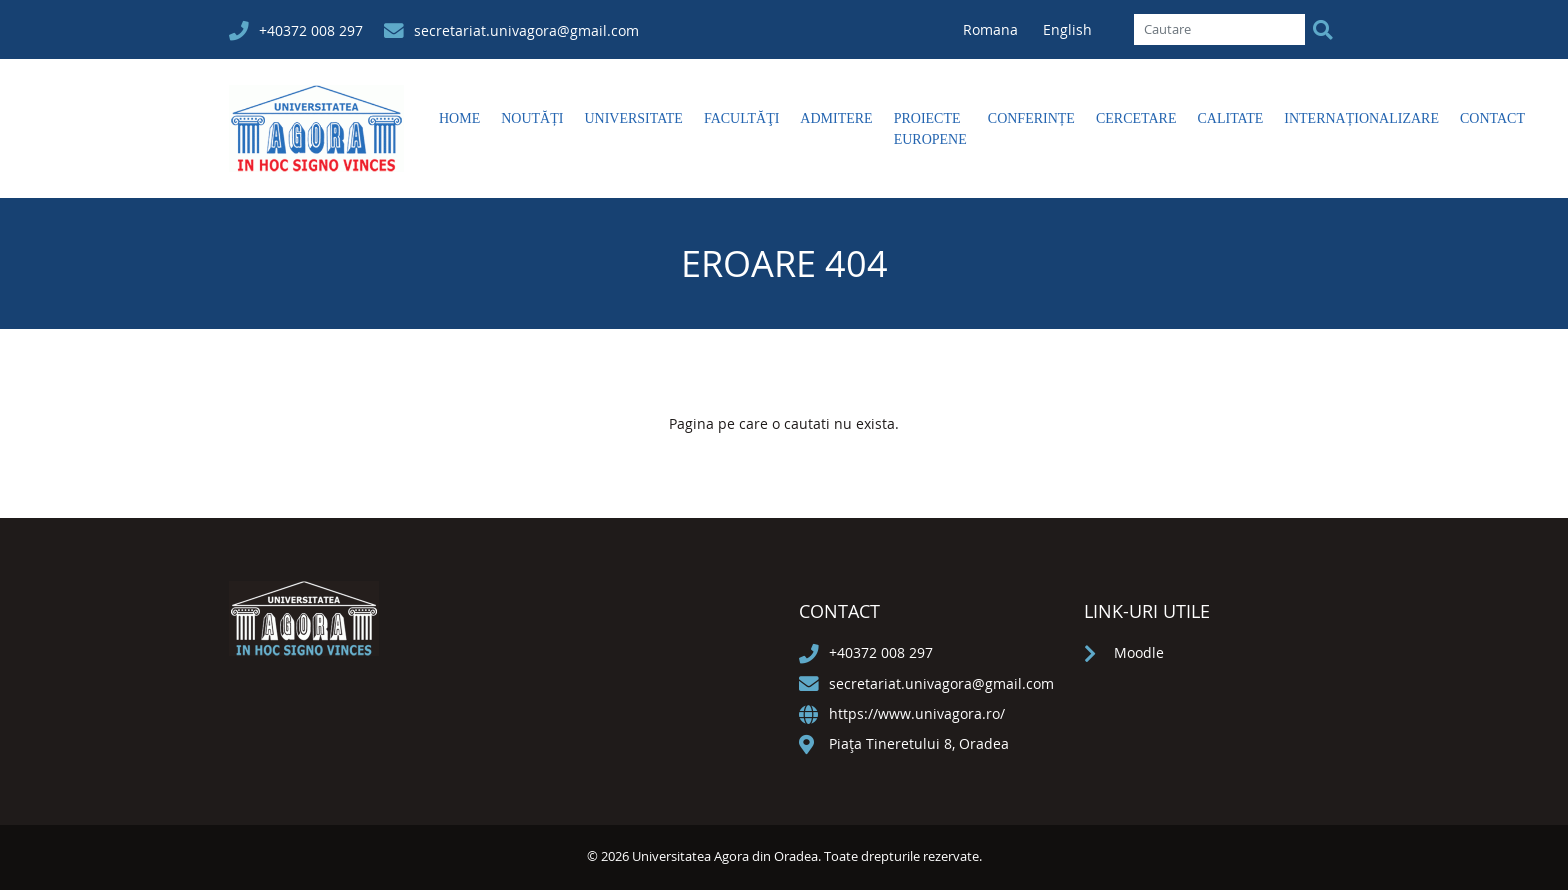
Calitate (1230, 118)
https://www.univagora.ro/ (917, 713)
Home (459, 118)
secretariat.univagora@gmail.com (526, 30)
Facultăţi (741, 118)
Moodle (1139, 652)
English (1067, 29)
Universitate (633, 118)
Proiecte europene (930, 129)
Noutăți (532, 118)
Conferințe (1031, 118)
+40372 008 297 (311, 30)
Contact (1492, 118)
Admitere (836, 118)
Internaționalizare (1361, 118)
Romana (992, 29)
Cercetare (1136, 118)
